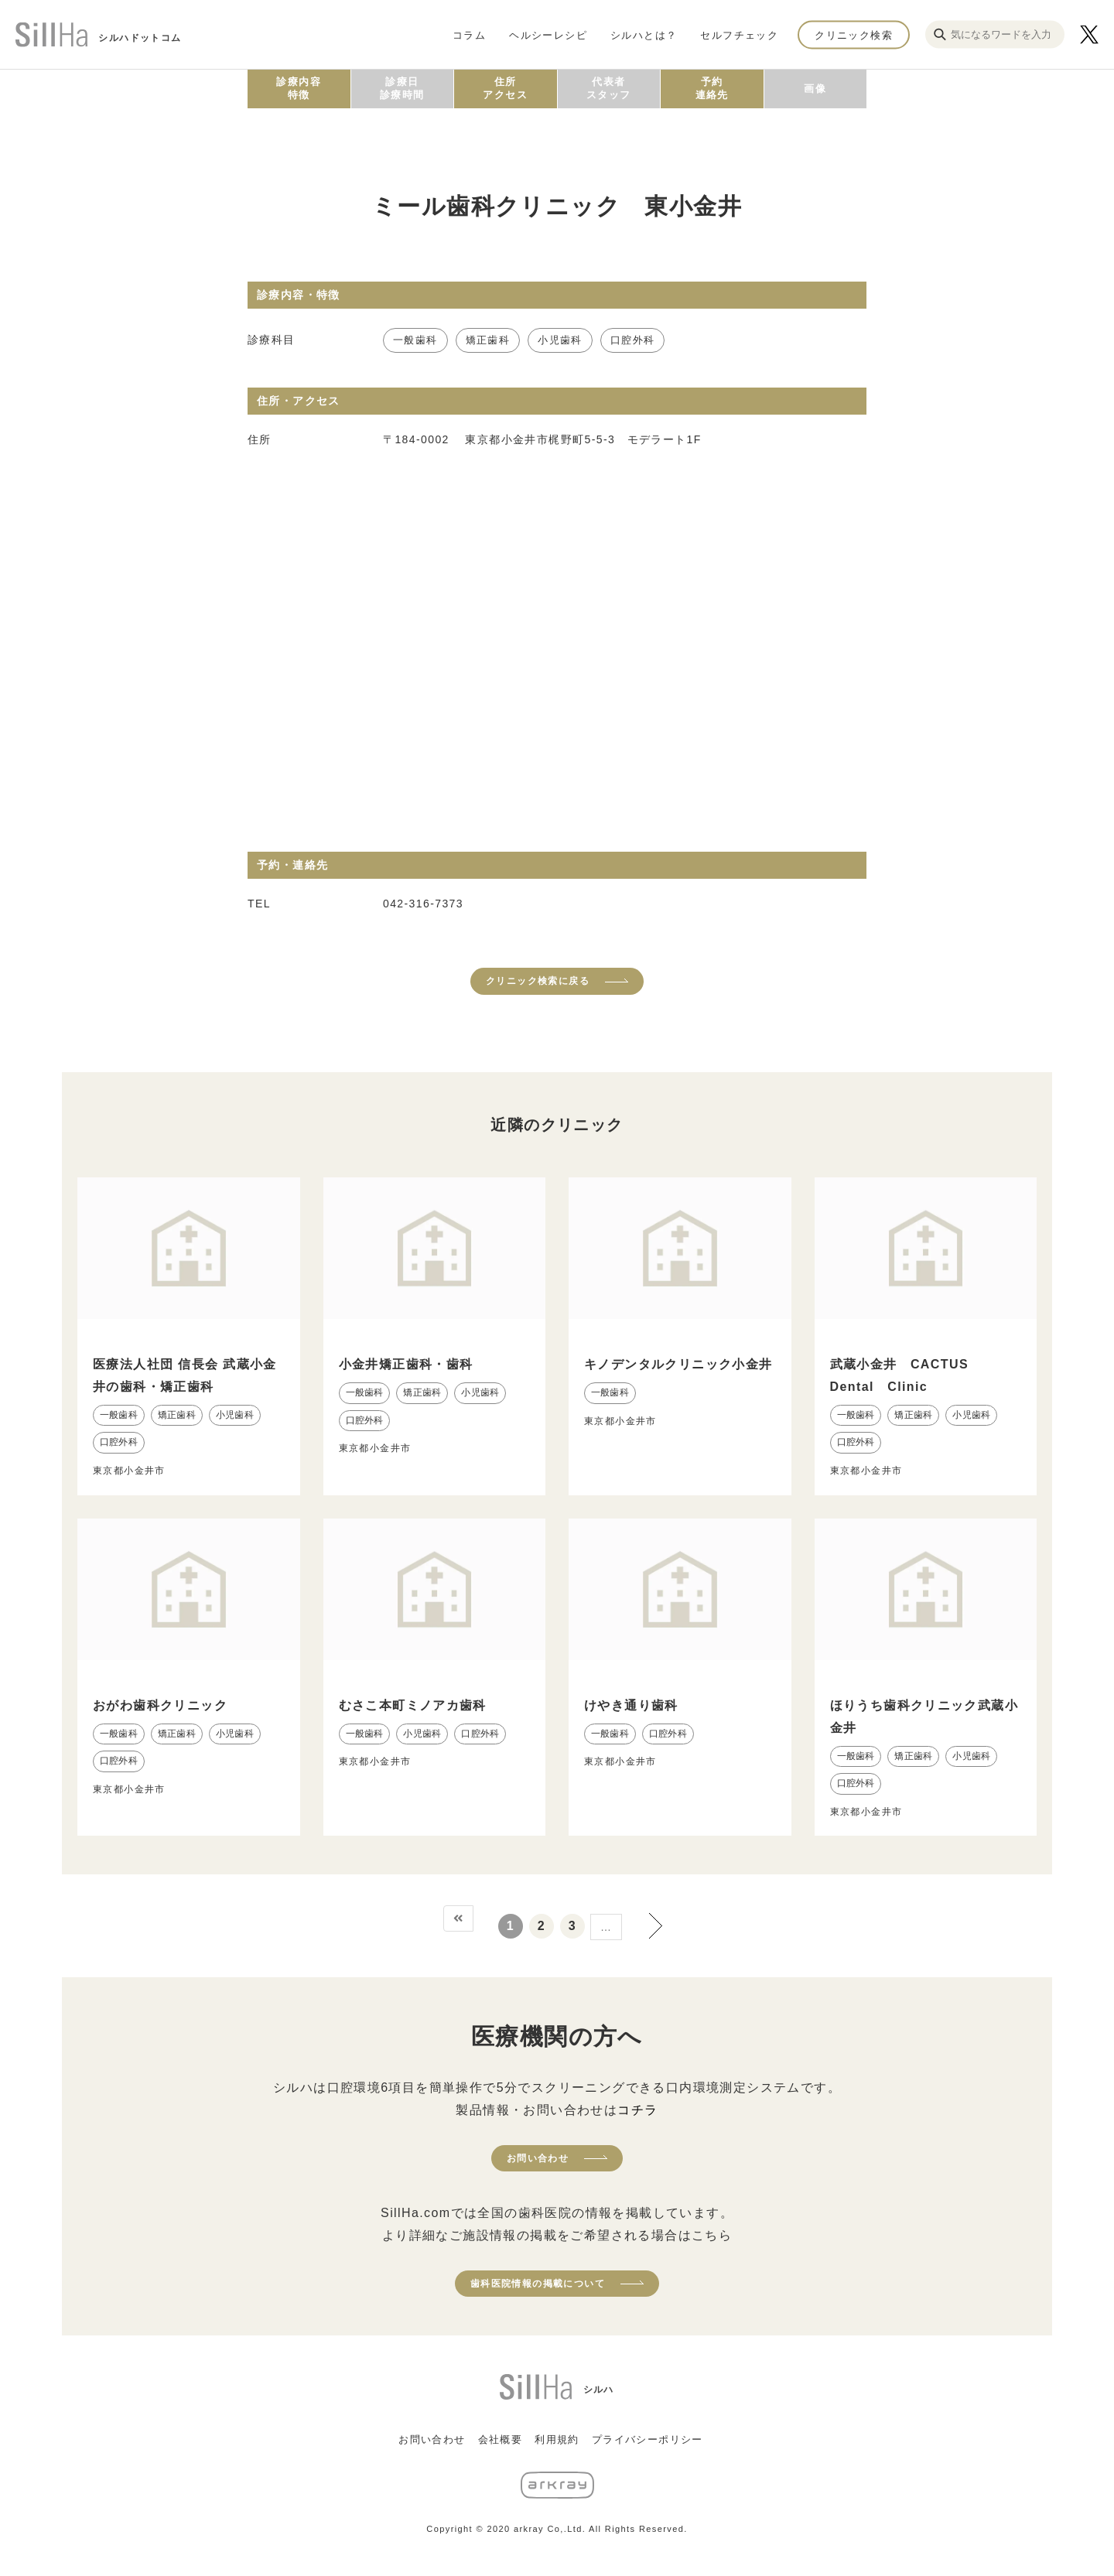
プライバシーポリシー (647, 2439)
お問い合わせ (538, 2158)
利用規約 (557, 2439)
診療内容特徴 (298, 88)
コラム (469, 34)
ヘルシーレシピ (548, 34)
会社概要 (500, 2439)
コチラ (637, 2109)
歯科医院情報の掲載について (537, 2283)
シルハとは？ (643, 34)
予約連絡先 (712, 88)
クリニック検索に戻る (537, 980)
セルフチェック (739, 34)
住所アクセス (505, 88)
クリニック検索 (854, 34)
